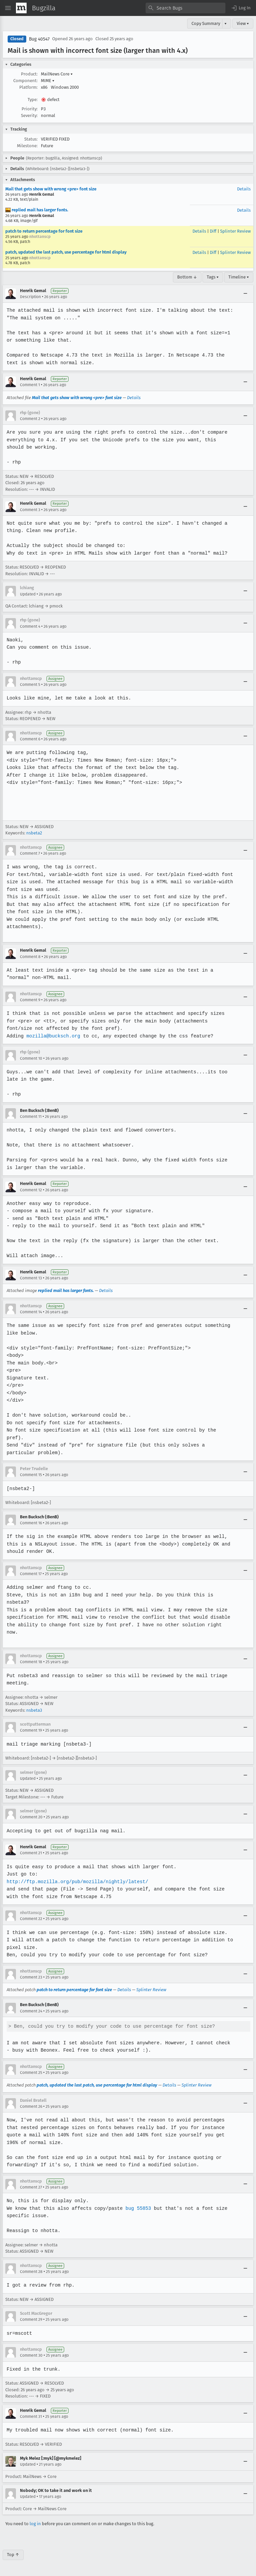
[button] (240, 8)
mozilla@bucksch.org (52, 1036)
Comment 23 (31, 1977)
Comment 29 (31, 2319)
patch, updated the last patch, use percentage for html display (66, 252)
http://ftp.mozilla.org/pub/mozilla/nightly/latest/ (76, 1881)
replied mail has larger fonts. (36, 209)
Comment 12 (31, 1190)
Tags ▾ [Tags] (213, 276)
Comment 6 (30, 739)
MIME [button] (48, 80)
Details (244, 188)
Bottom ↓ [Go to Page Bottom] (187, 276)
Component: (25, 80)
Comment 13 (31, 1278)
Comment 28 (31, 2271)
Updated (28, 594)
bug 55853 (136, 2208)
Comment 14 (31, 1312)
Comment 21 (31, 1853)
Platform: (28, 87)
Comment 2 (30, 418)
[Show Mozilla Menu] (21, 8)
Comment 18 (31, 1662)
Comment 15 (31, 1474)
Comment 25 (31, 2072)
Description (30, 296)
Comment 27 (31, 2187)
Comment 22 (31, 1918)
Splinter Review (235, 231)
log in (35, 2523)
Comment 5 (30, 684)
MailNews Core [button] (57, 73)
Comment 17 (31, 1573)
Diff (213, 231)
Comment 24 (31, 2011)
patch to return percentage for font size (43, 231)
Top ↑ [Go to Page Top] (13, 2554)
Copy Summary (206, 23)
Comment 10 (31, 1058)
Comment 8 (30, 956)
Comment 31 (31, 2416)
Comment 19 (31, 1730)
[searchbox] (185, 8)
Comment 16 (31, 1523)
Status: (31, 139)
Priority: (30, 108)
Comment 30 (31, 2355)
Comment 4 (30, 626)
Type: (33, 99)
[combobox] (185, 8)
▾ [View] (225, 23)
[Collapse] (245, 293)
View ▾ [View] (243, 23)
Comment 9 (30, 1000)
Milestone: (27, 145)
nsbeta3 (34, 1710)
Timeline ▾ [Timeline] (238, 276)
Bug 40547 (39, 39)
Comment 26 (31, 2106)
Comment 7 (30, 853)
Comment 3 (30, 509)
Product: (29, 73)
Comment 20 (31, 1817)
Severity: (29, 115)
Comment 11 (31, 1116)
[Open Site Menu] (8, 8)
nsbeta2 (34, 832)
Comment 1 (30, 384)
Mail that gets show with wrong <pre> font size (50, 188)
